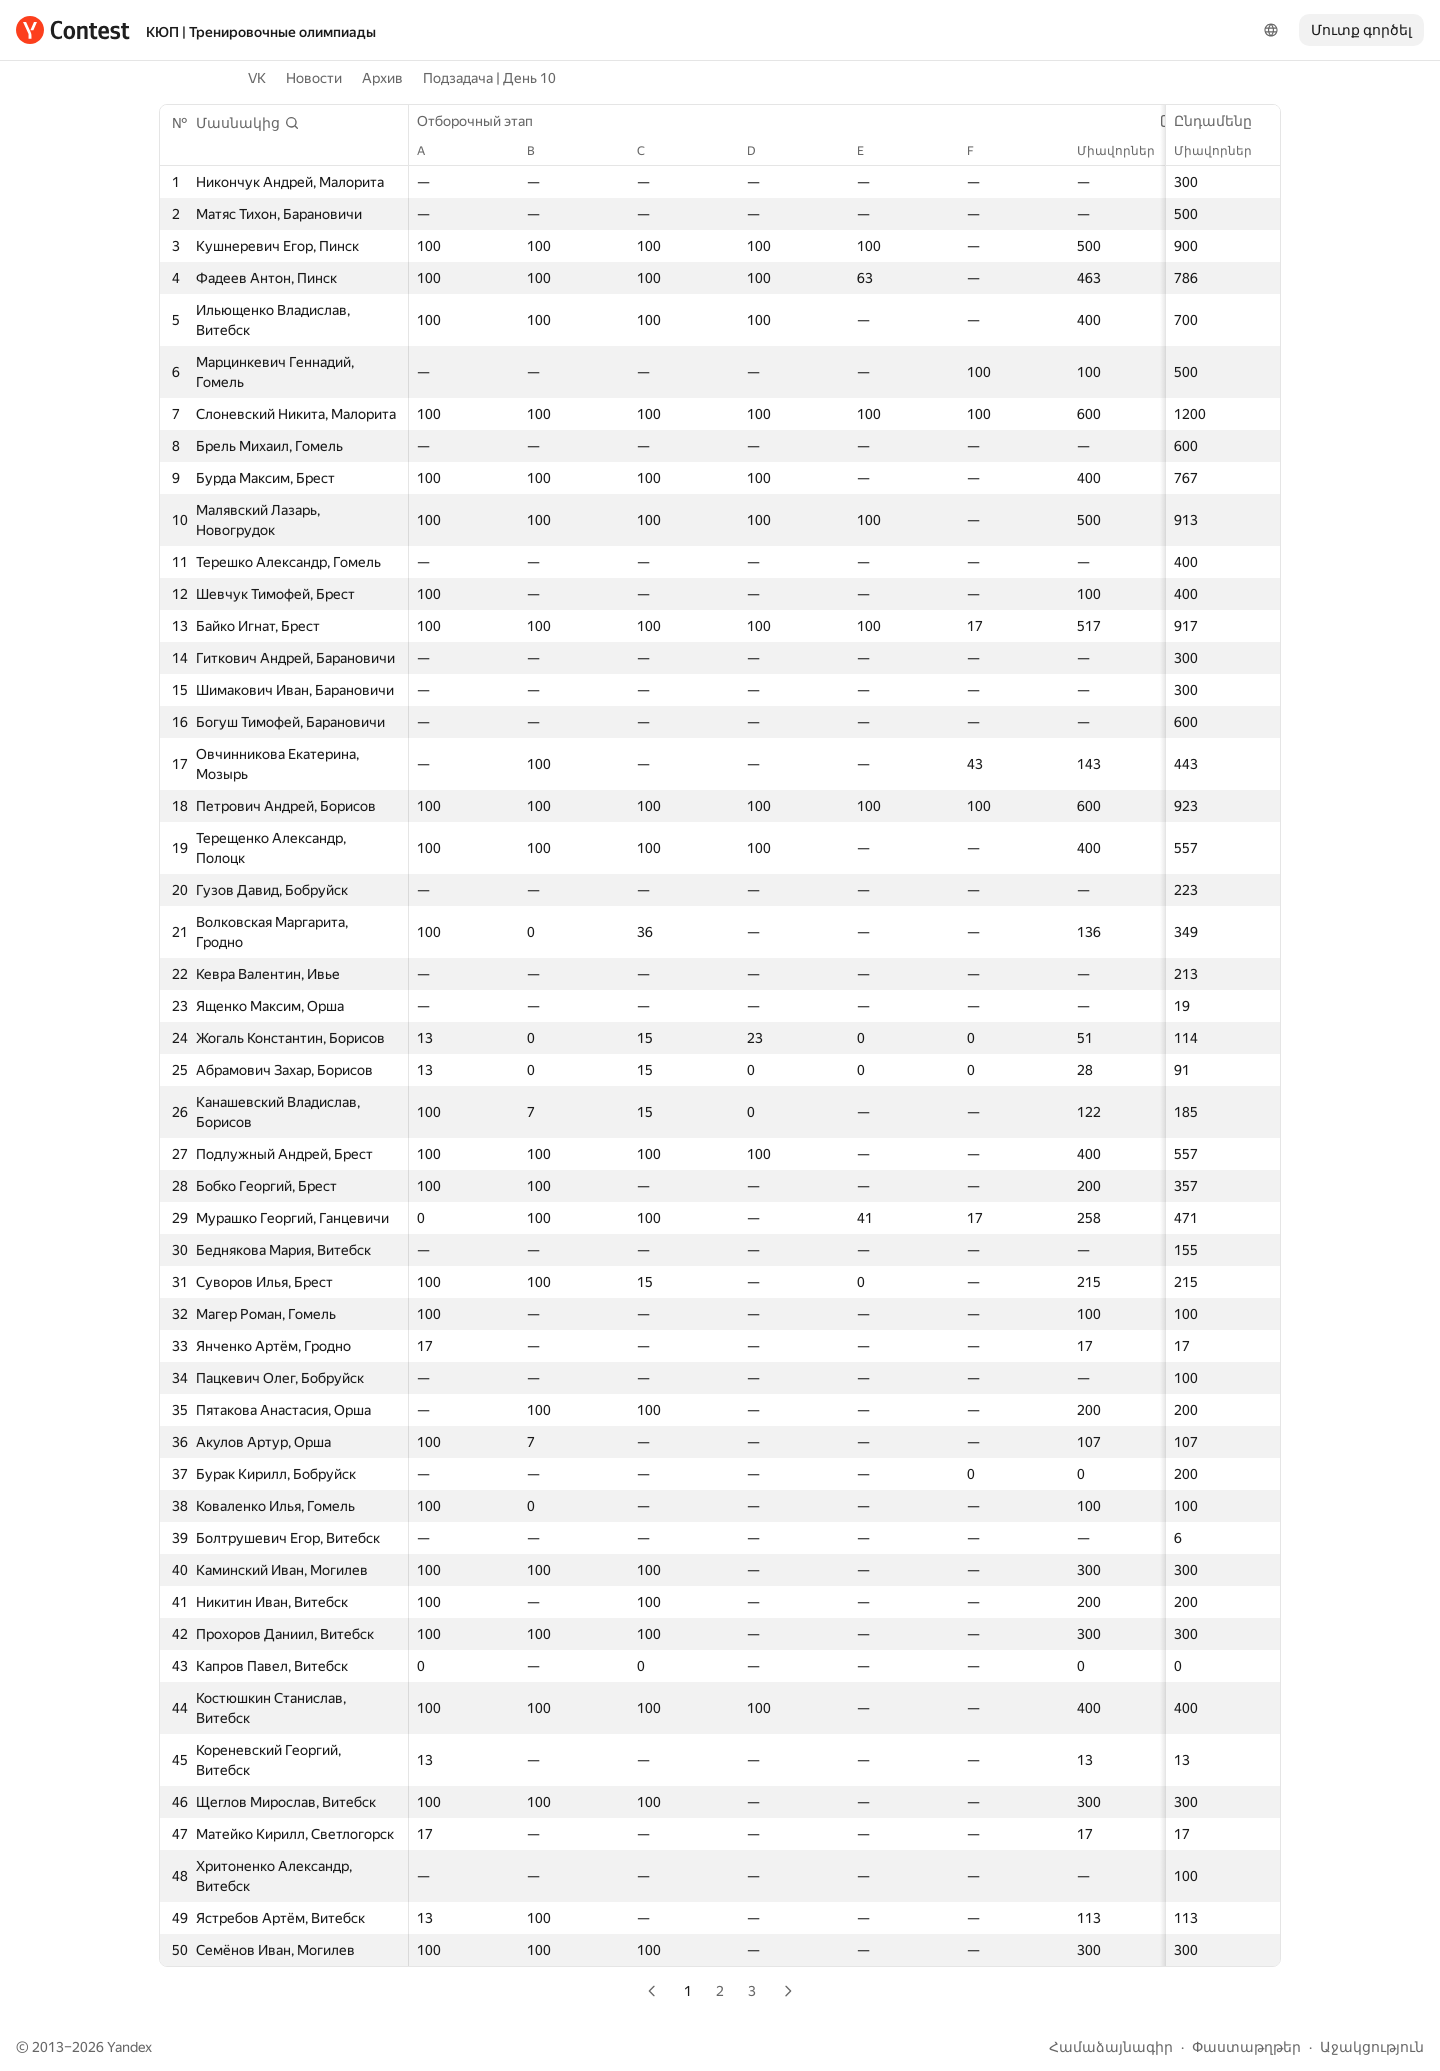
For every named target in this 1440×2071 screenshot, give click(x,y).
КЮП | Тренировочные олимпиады (261, 32)
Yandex (129, 2047)
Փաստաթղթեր (1246, 2047)
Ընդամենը (1223, 121)
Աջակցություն (1372, 2047)
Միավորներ (1223, 151)
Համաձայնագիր (1111, 2047)
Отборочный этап (485, 121)
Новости (314, 78)
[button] (248, 123)
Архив (382, 78)
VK (257, 78)
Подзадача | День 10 (489, 78)
